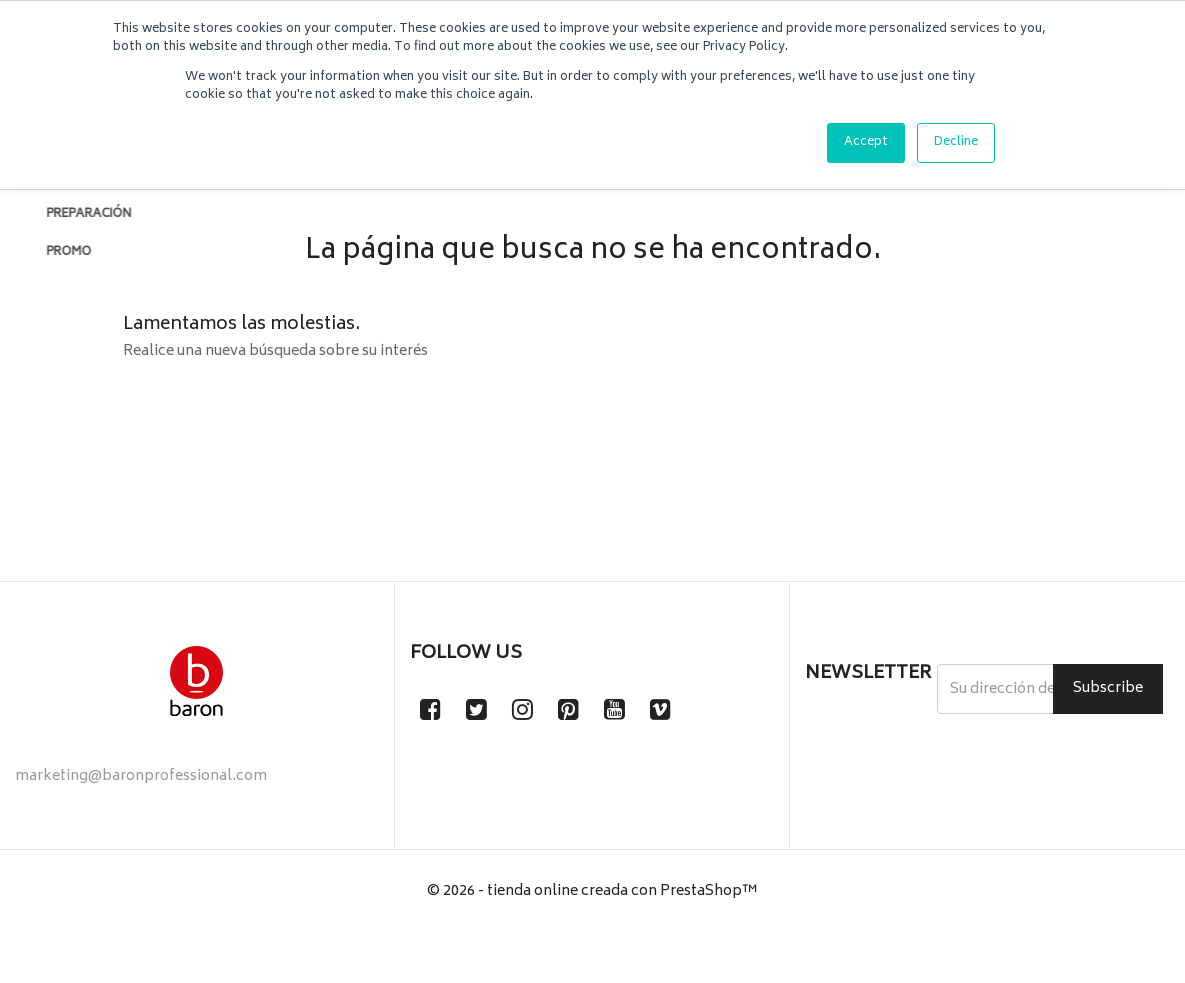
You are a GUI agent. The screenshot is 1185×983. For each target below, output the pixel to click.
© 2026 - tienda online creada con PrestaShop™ (592, 941)
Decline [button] (956, 142)
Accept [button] (866, 142)
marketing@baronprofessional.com (141, 826)
